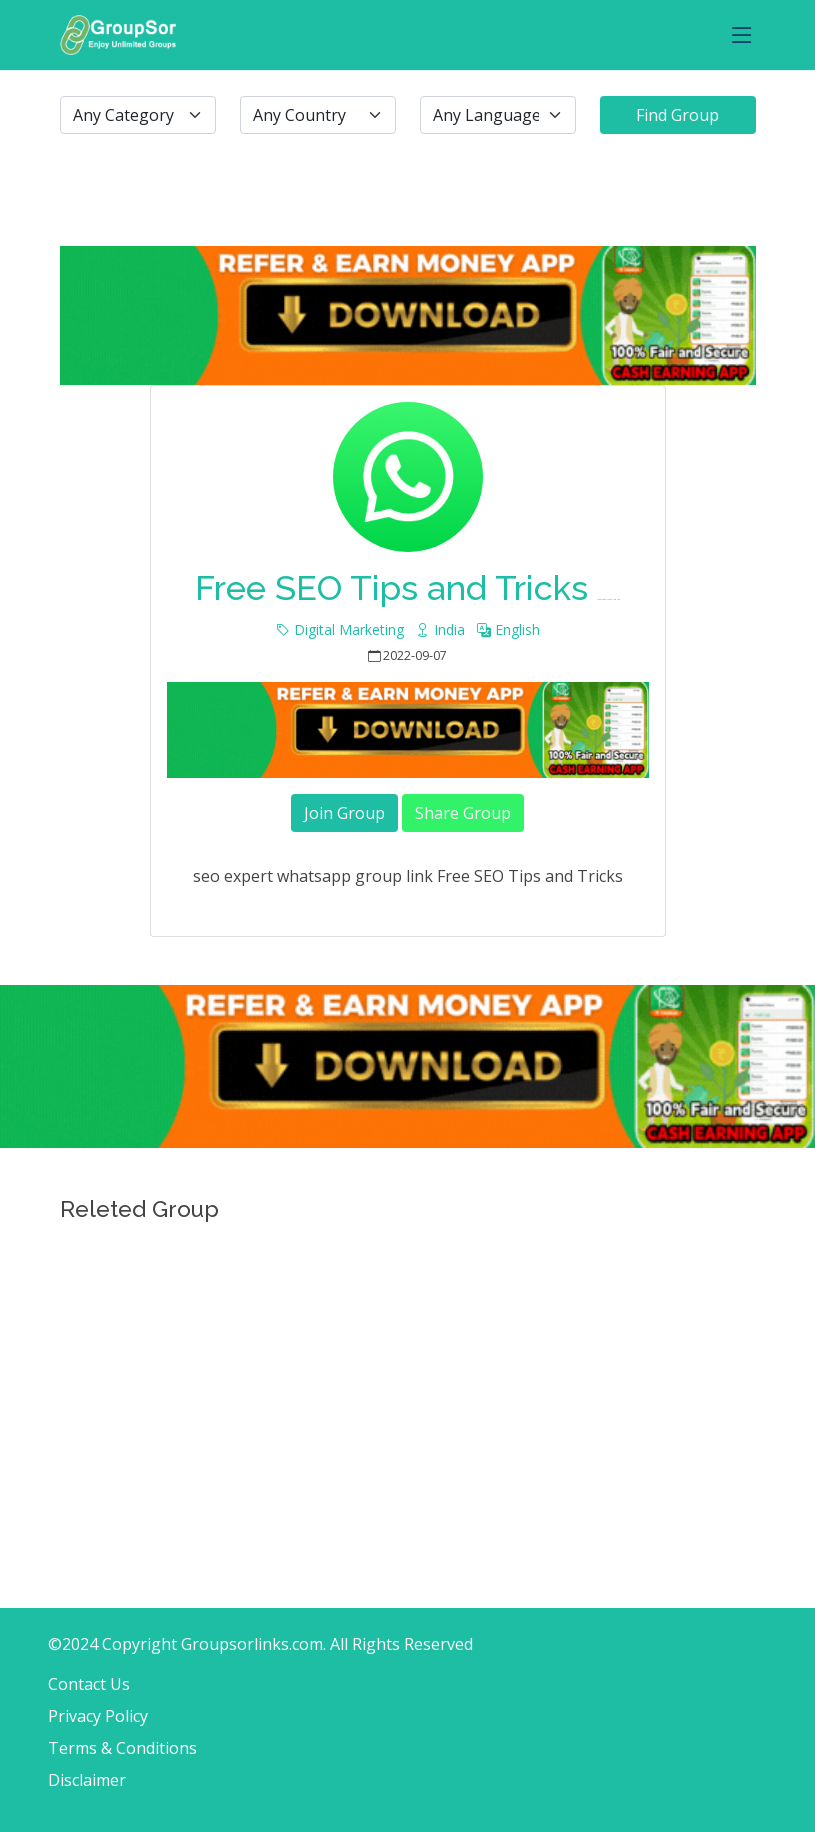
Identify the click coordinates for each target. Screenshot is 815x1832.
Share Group (463, 813)
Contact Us (89, 1684)
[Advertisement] (407, 1372)
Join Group (344, 813)
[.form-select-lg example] (138, 115)
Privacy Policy (98, 1716)
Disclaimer (87, 1780)
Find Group (677, 115)
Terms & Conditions (122, 1748)
